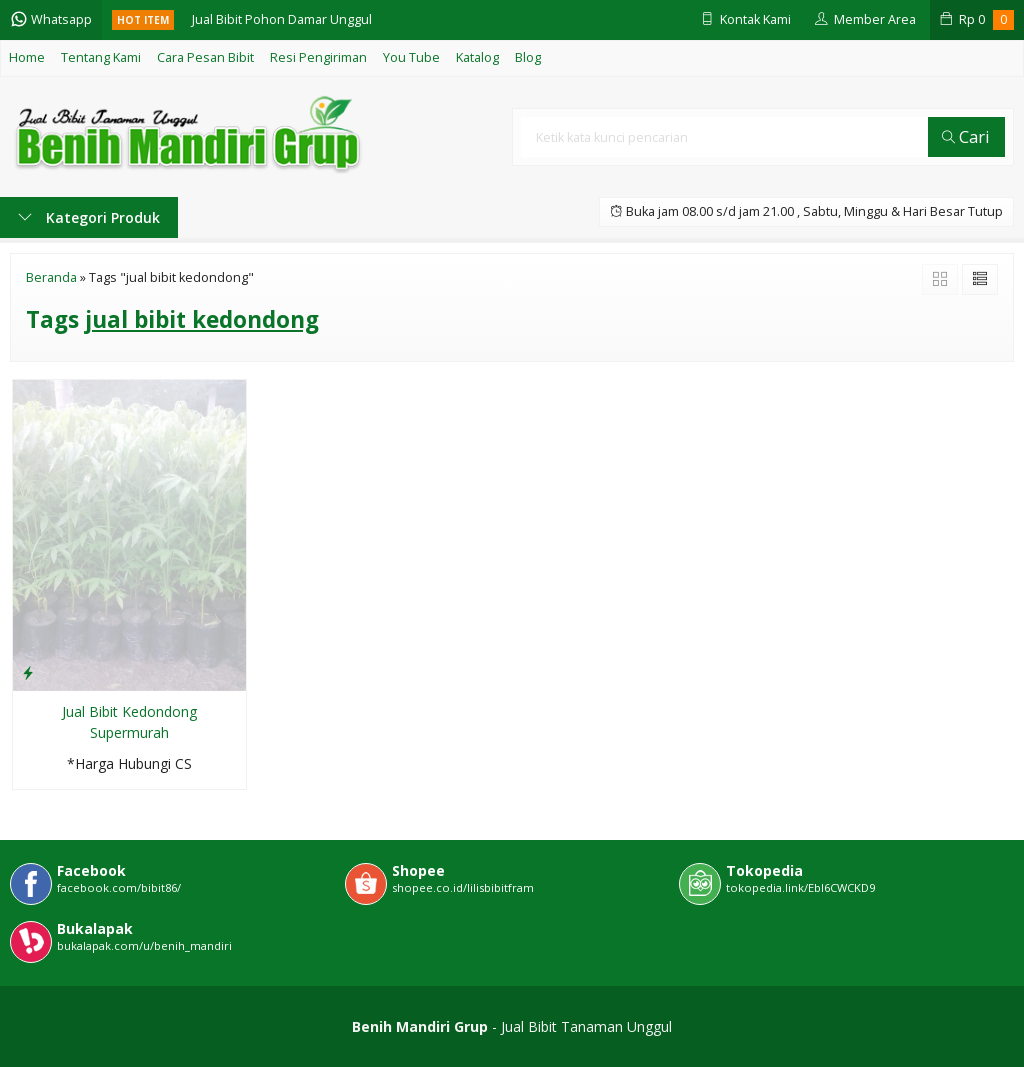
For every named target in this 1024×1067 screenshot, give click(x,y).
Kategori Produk (89, 217)
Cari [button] (966, 136)
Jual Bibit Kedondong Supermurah (129, 722)
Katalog (477, 57)
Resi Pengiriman (318, 57)
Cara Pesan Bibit (205, 57)
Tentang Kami (101, 57)
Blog (528, 57)
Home (27, 57)
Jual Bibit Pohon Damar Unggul (282, 19)
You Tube (411, 57)
